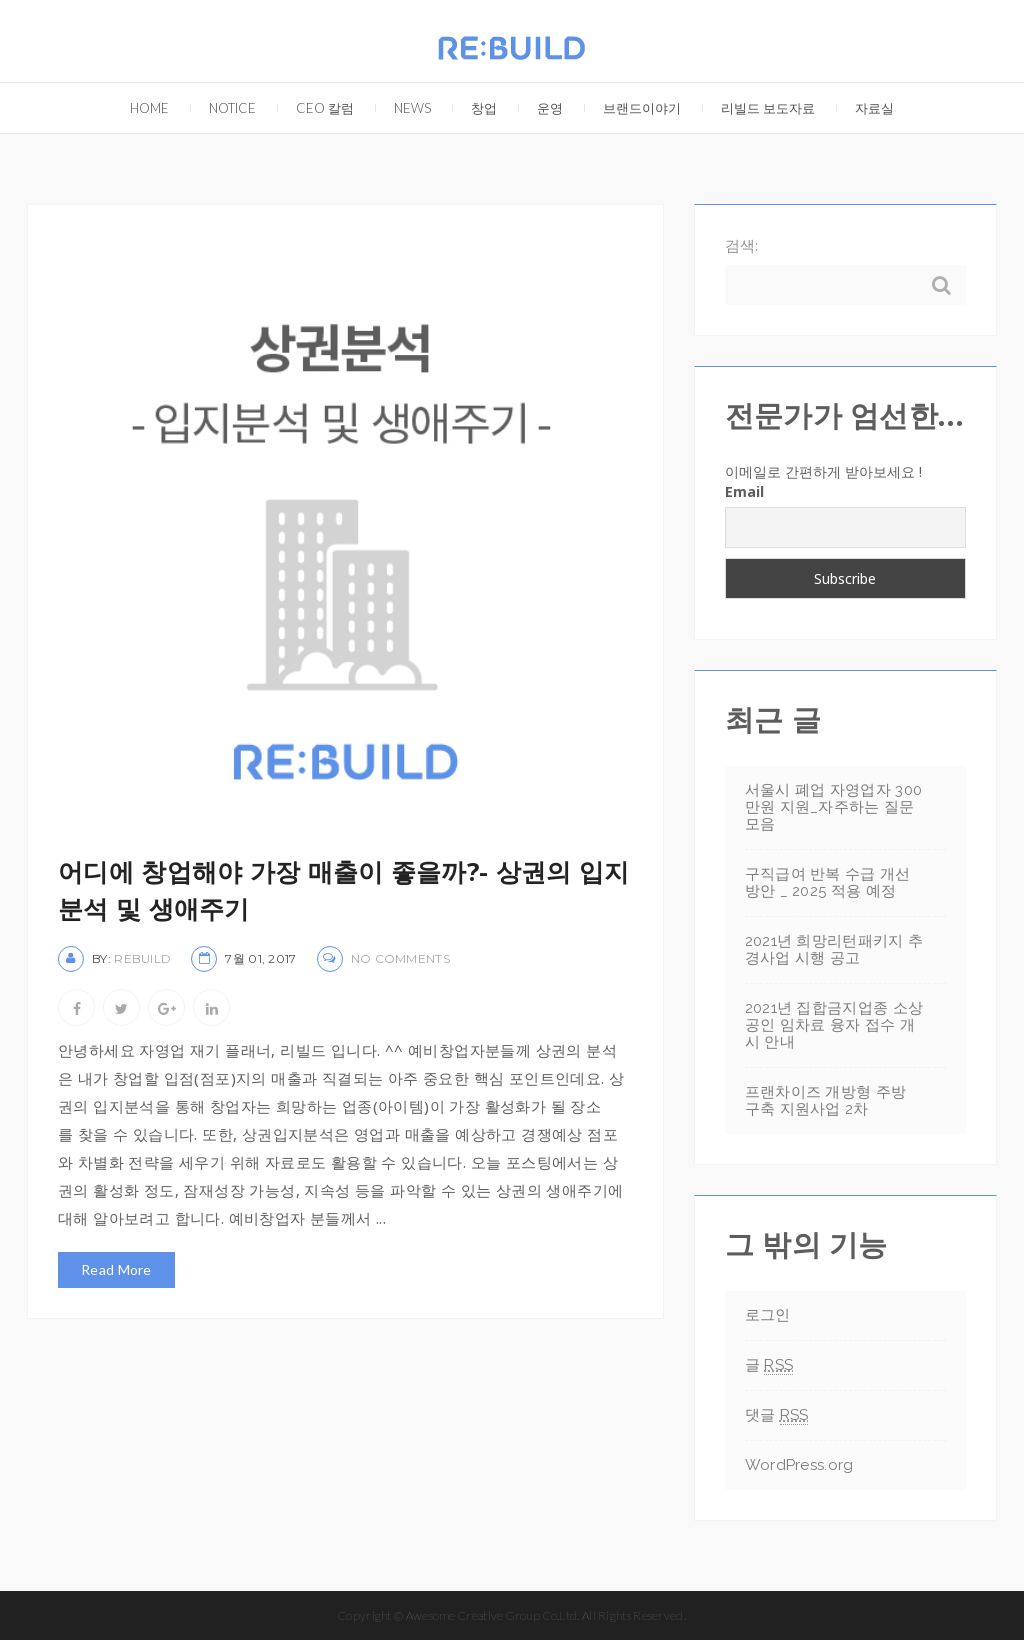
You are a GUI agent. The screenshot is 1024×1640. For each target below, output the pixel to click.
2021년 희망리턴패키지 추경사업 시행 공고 (834, 949)
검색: (741, 245)
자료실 (864, 99)
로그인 (768, 1315)
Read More (116, 1269)
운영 (540, 99)
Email (744, 491)
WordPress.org (799, 1465)
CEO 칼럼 (315, 99)
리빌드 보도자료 (758, 99)
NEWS (402, 99)
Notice (222, 99)
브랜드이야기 (632, 99)
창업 (474, 99)
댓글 (777, 1415)
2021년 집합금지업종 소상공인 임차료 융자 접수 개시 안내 (834, 1025)
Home (139, 99)
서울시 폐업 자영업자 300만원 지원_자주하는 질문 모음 (834, 807)
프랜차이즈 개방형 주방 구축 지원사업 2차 (826, 1100)
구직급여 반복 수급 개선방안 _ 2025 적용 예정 (828, 882)
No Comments (400, 958)
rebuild (142, 958)
